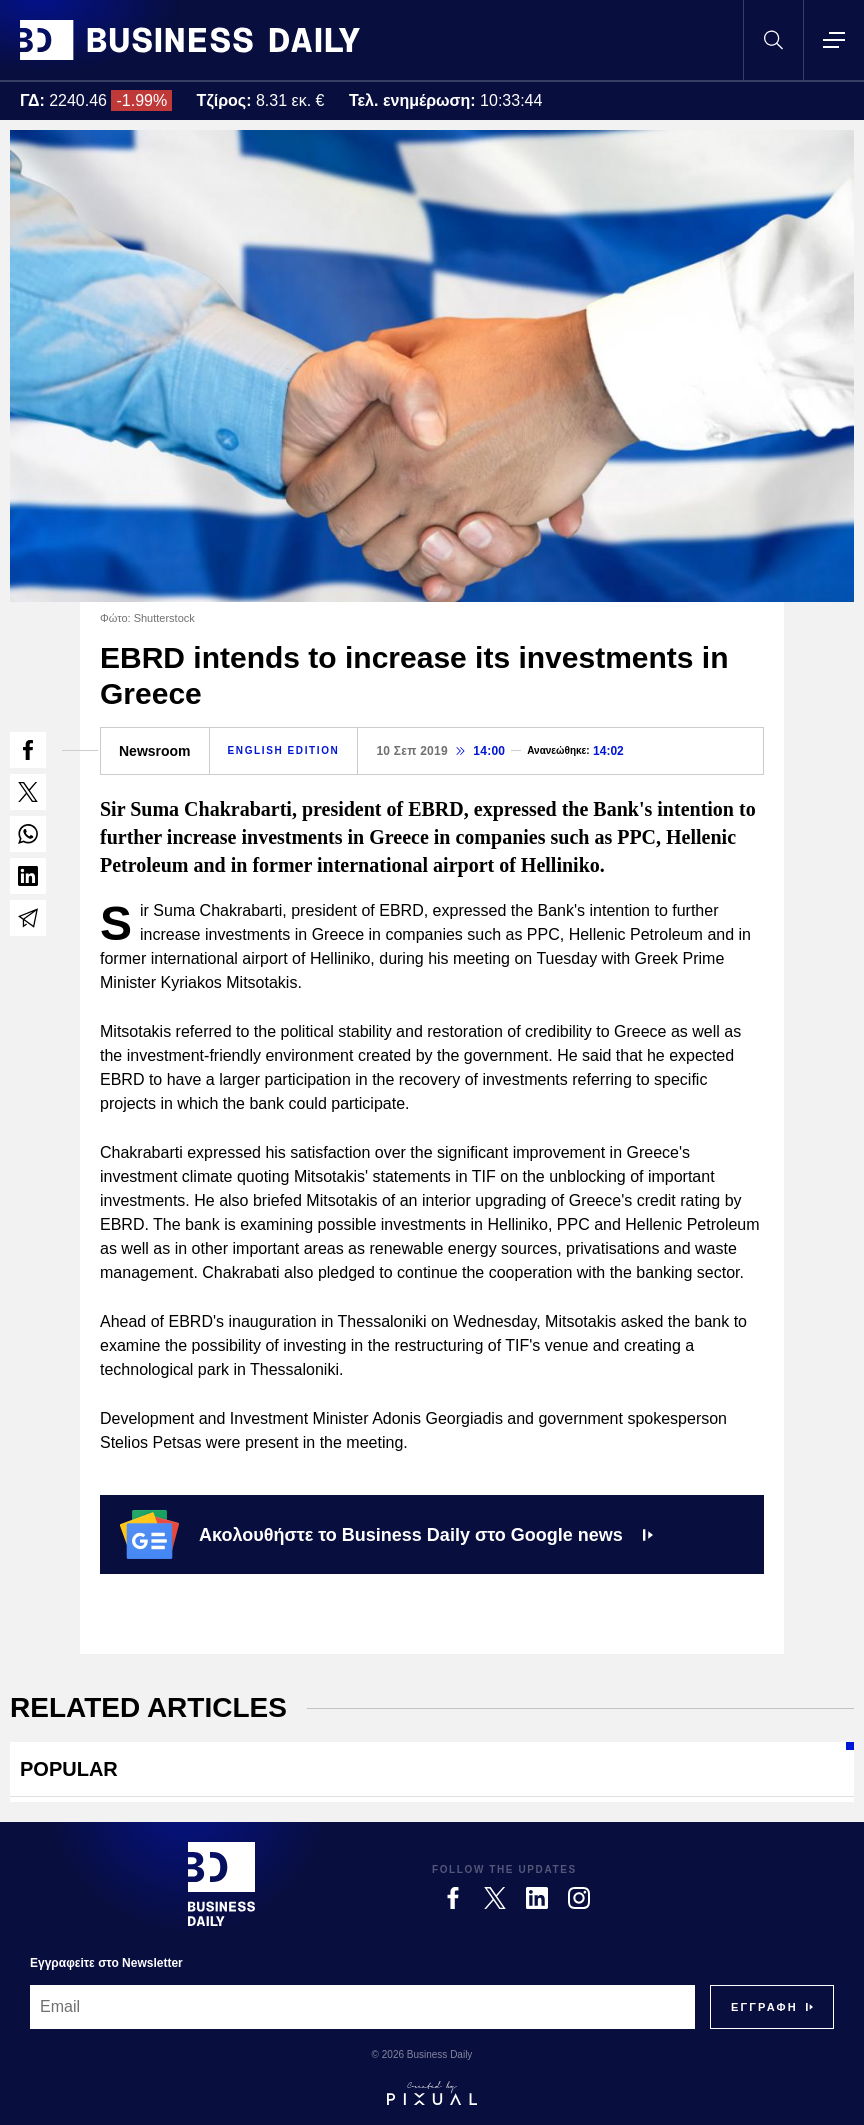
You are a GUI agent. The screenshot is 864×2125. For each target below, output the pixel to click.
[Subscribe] (764, 2007)
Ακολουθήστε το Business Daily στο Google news (386, 1534)
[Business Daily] (221, 1884)
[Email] (362, 2007)
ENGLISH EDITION (284, 750)
